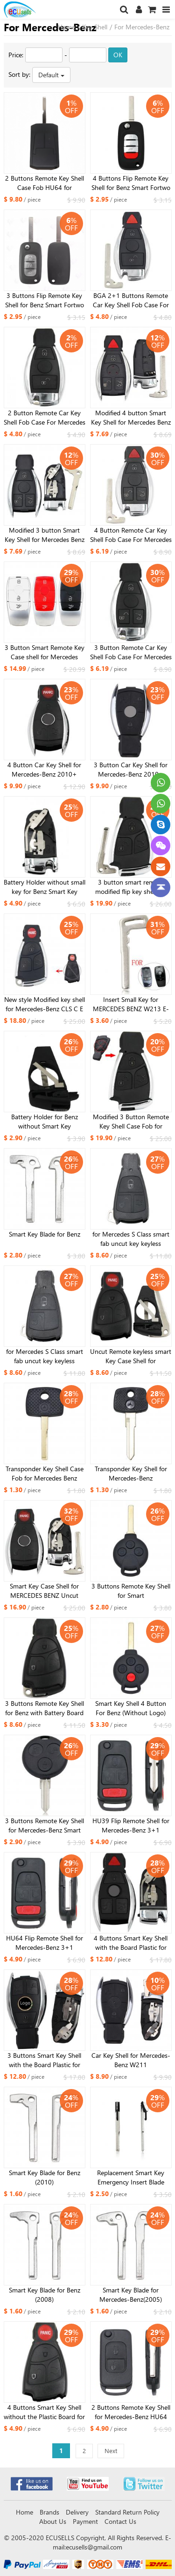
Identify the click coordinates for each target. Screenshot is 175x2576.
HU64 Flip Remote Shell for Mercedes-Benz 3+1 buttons (44, 1943)
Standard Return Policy (127, 2512)
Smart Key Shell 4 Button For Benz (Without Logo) (130, 1708)
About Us (52, 2521)
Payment (85, 2521)
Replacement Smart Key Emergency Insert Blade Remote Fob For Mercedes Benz (130, 2177)
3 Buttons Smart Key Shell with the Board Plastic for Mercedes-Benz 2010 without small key (44, 2060)
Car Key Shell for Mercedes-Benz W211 (130, 2060)
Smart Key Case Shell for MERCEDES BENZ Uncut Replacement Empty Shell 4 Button (44, 1591)
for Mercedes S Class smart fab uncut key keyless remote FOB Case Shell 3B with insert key (130, 1239)
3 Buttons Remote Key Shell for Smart (130, 1591)
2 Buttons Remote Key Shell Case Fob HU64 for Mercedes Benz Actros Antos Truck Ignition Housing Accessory (44, 183)
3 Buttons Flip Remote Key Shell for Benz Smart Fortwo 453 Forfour (44, 300)
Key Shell (94, 26)
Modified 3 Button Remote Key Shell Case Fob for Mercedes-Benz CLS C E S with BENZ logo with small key (131, 1121)
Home (66, 26)
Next (111, 2450)
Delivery (77, 2512)
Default (51, 74)
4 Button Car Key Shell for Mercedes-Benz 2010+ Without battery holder (44, 769)
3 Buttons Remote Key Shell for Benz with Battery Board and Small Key (44, 1708)
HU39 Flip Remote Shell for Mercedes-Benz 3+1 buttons (130, 1825)
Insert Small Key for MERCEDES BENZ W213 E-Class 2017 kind (131, 1004)
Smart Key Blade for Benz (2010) (44, 2177)
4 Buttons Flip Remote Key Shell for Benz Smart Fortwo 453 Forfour (130, 183)
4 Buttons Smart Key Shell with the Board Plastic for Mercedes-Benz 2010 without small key (131, 1943)
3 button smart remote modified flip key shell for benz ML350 (130, 887)
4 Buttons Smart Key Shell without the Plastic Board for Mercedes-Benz (44, 2412)
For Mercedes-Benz (141, 26)
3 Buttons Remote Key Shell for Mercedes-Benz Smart (44, 1825)
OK (117, 54)
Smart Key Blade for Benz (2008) (44, 2294)
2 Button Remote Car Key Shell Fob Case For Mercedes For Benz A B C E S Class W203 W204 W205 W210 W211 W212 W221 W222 (44, 417)
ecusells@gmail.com (94, 2546)
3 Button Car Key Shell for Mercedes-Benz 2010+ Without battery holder (131, 769)
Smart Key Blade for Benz (44, 1234)
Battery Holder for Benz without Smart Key (44, 1121)
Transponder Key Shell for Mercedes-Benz (131, 1473)
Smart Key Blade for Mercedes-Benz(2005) (130, 2294)
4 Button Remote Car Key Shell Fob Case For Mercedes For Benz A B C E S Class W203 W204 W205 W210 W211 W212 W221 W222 (131, 535)
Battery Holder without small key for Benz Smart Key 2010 (44, 887)
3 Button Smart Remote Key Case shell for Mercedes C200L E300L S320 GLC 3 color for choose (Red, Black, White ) (44, 652)
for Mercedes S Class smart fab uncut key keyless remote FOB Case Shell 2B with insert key (44, 1356)
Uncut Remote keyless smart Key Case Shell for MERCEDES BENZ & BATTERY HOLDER (130, 1356)
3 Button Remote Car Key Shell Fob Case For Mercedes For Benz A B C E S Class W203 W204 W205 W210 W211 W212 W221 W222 (131, 652)
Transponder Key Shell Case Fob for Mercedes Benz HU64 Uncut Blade (45, 1473)
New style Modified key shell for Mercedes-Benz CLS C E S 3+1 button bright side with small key (44, 1004)
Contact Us (120, 2521)
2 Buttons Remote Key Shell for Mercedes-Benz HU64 (130, 2412)
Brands (49, 2512)
